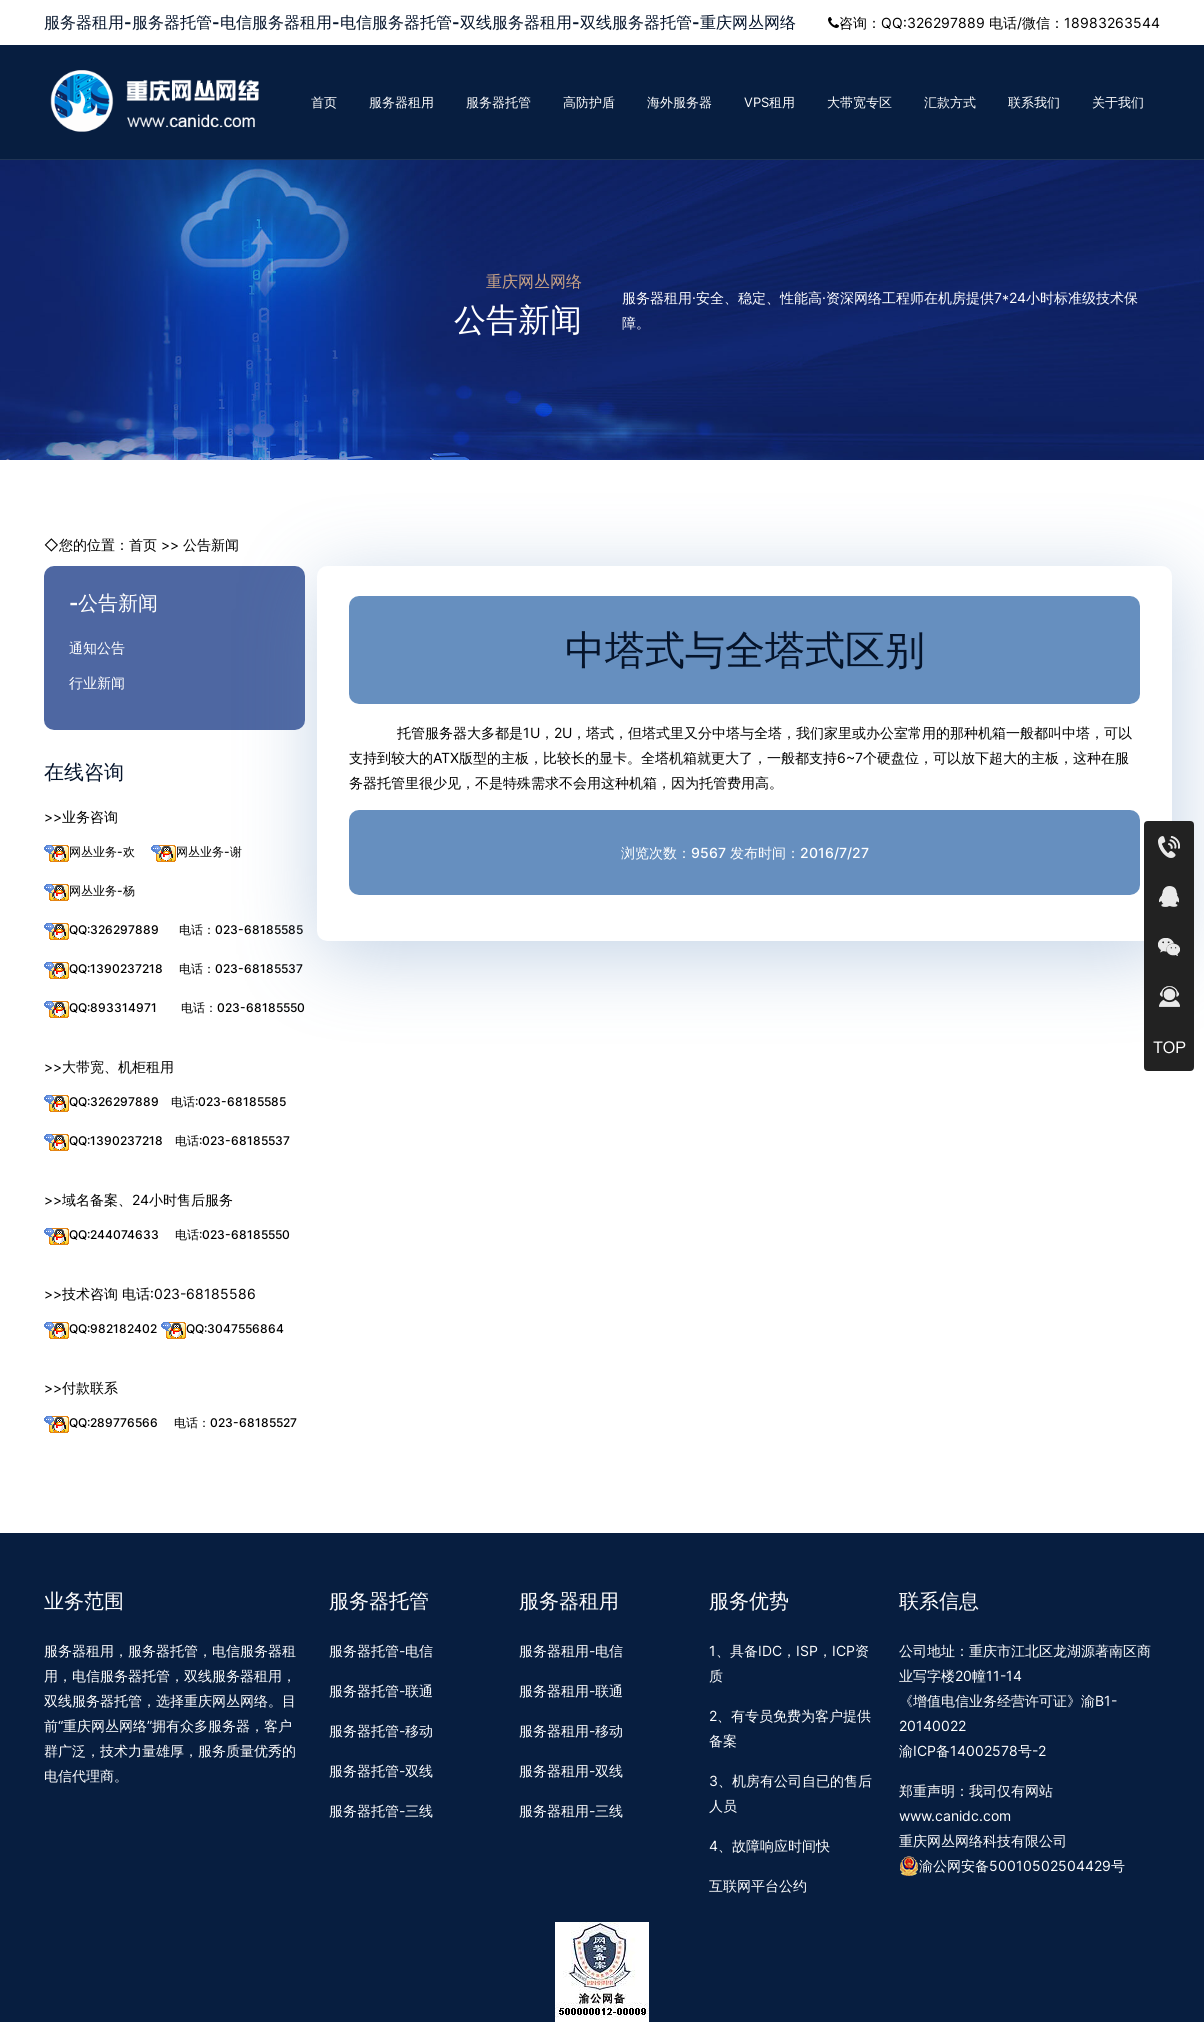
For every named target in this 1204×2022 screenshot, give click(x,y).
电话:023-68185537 (232, 1140)
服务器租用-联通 (571, 1690)
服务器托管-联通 (381, 1690)
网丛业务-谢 (196, 852)
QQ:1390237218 (103, 969)
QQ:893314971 (100, 1008)
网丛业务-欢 (89, 852)
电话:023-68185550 (232, 1234)
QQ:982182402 (100, 1329)
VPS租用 (769, 102)
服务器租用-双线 (571, 1770)
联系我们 (1034, 102)
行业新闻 (97, 682)
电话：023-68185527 (235, 1422)
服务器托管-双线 (381, 1770)
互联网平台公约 (758, 1885)
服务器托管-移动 (381, 1730)
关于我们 (1118, 102)
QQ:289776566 (101, 1423)
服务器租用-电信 (571, 1650)
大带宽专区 (859, 102)
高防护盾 (589, 102)
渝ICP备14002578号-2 (972, 1750)
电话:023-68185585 (228, 1101)
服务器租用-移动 (571, 1730)
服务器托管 (498, 102)
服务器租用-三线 (571, 1810)
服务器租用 (401, 102)
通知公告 (97, 647)
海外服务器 (679, 102)
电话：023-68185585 (241, 929)
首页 (324, 102)
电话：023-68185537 (241, 968)
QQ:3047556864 (222, 1329)
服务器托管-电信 (381, 1650)
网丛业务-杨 (89, 891)
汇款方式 (950, 102)
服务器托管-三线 (381, 1810)
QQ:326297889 (101, 930)
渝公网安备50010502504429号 (1012, 1866)
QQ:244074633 (101, 1235)
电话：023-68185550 (243, 1007)
